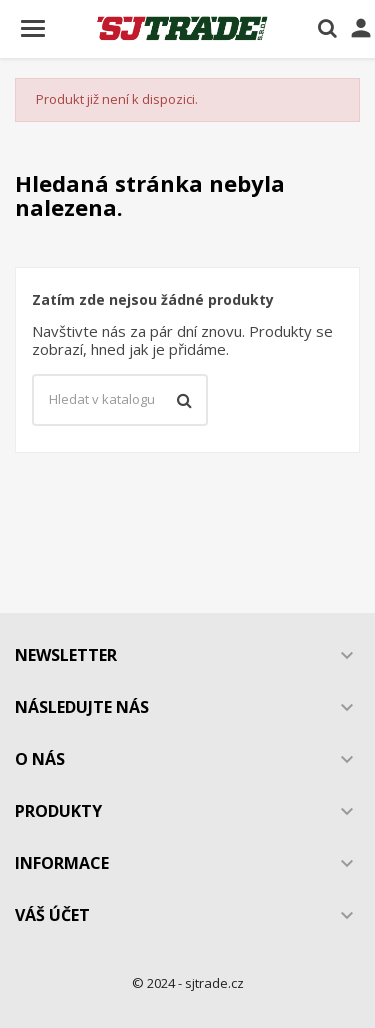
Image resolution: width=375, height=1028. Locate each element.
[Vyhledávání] (120, 400)
